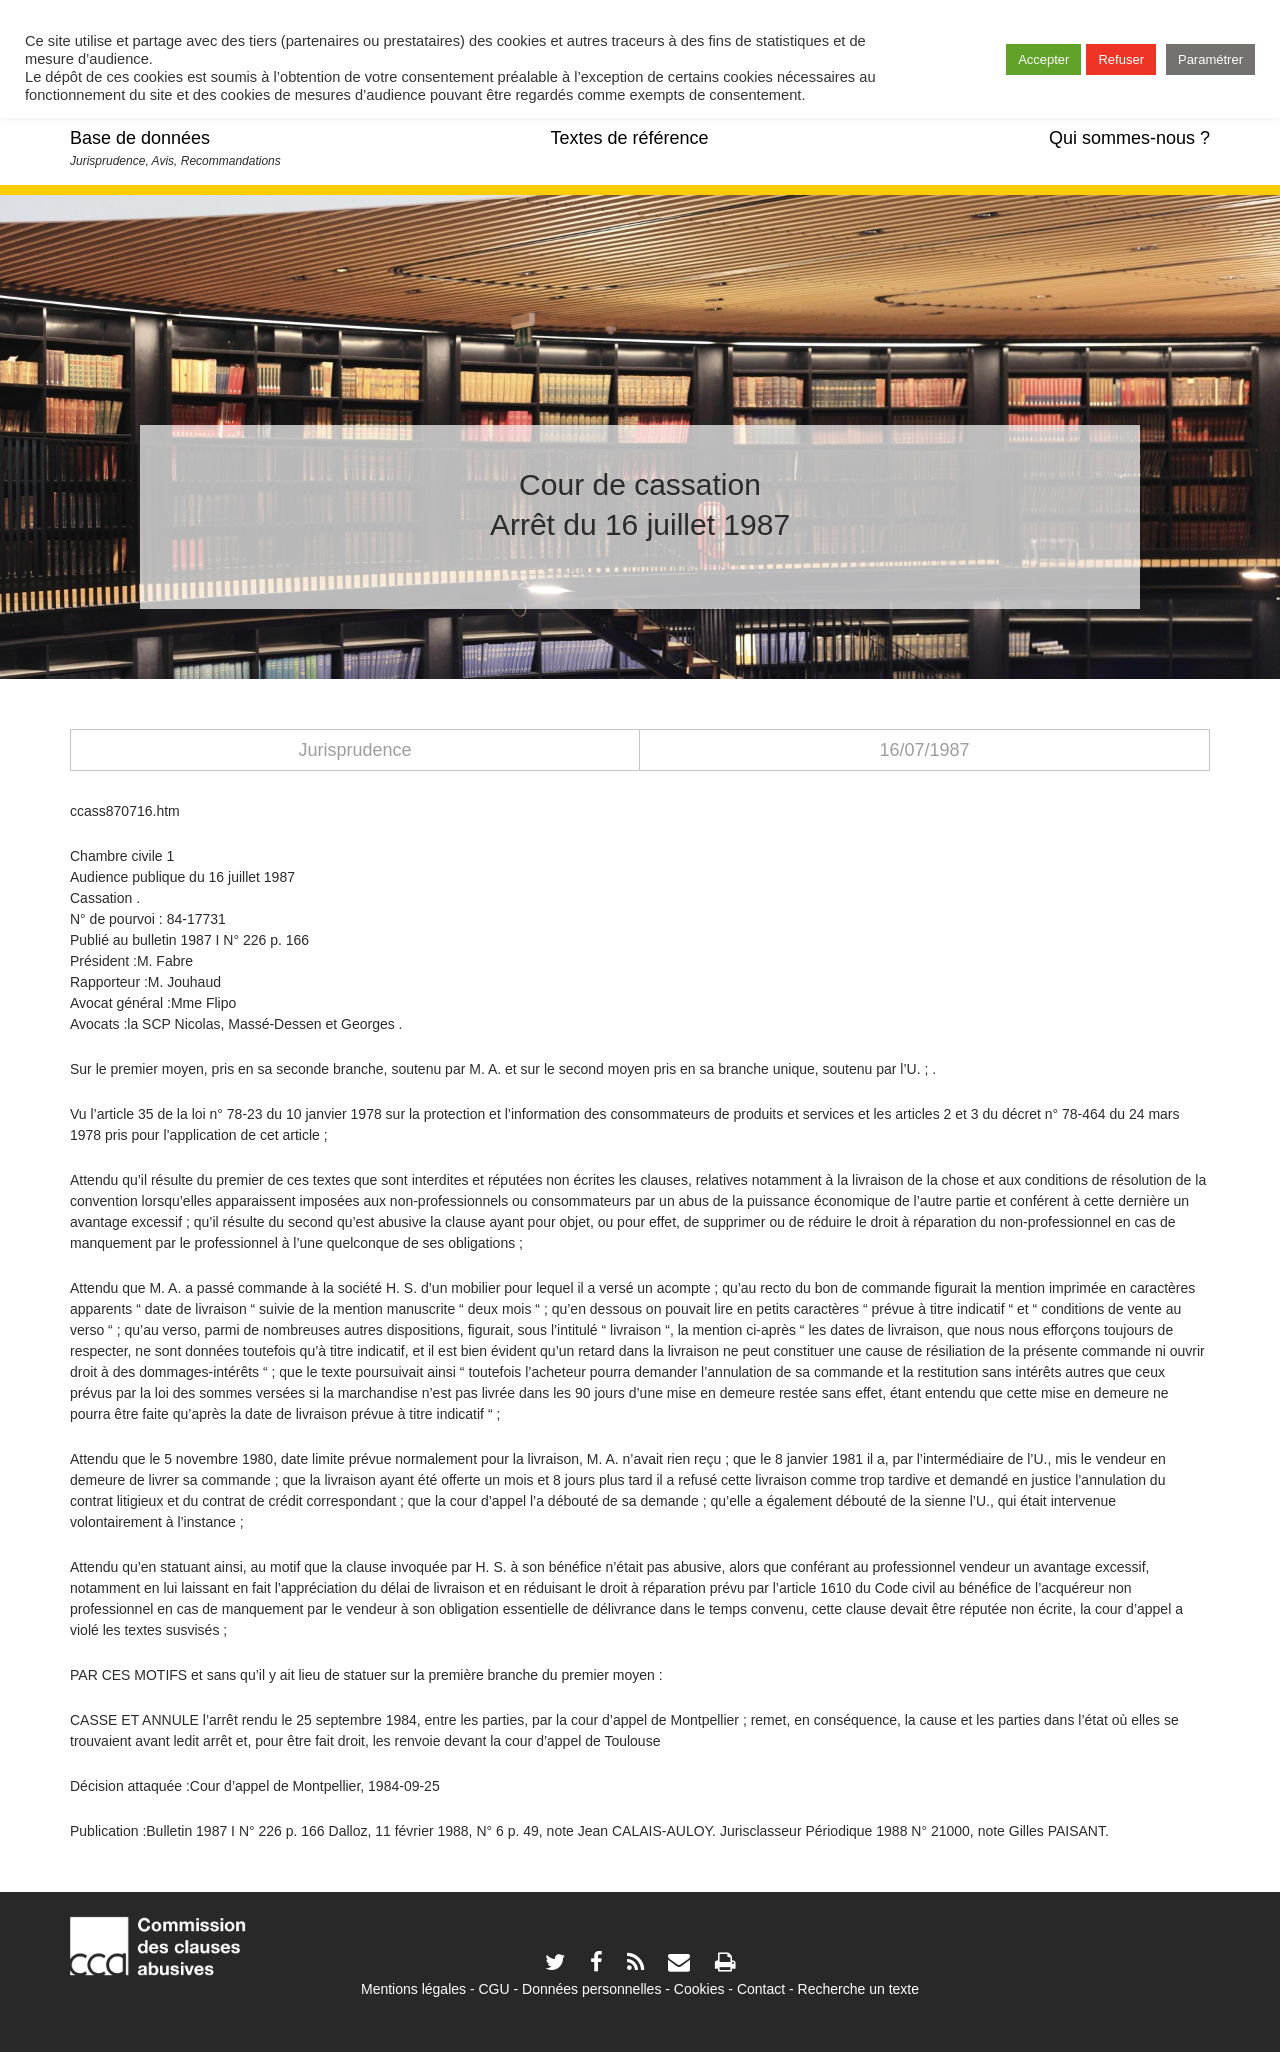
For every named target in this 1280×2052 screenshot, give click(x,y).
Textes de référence (629, 138)
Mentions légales (413, 1989)
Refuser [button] (1121, 59)
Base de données (140, 138)
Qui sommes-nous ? (1129, 138)
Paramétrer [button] (1210, 59)
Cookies (699, 1989)
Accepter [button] (1043, 59)
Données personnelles (591, 1989)
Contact (761, 1989)
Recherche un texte (858, 1989)
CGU (494, 1989)
